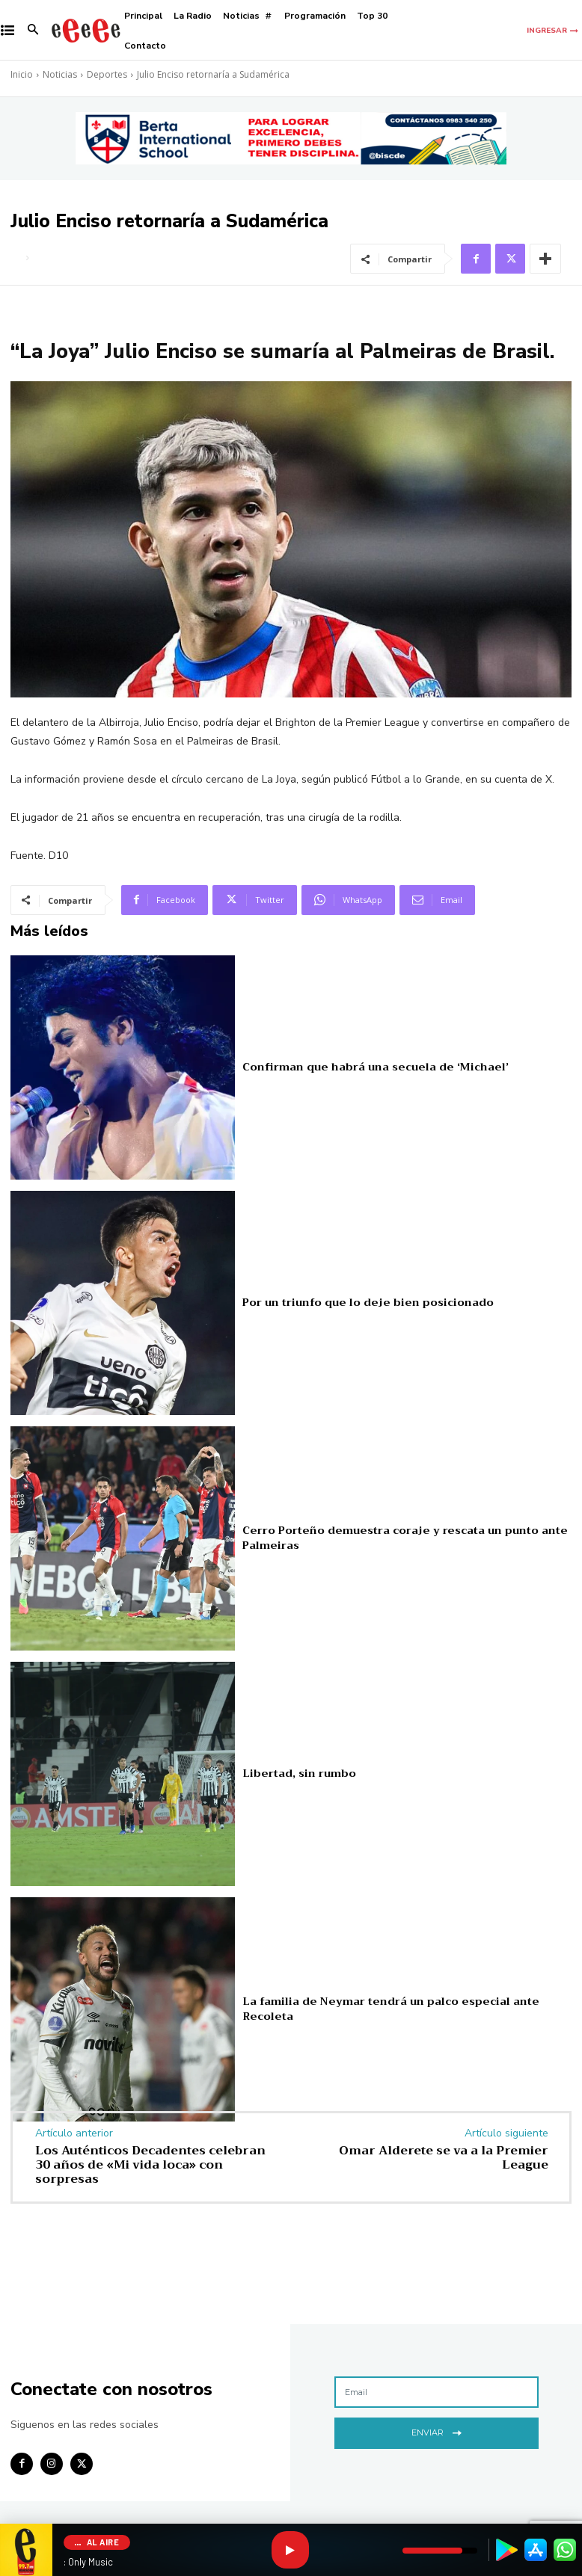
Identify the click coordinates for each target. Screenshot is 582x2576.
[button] (33, 31)
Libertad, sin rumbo (293, 1772)
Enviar (436, 2431)
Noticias (60, 74)
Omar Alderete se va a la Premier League (443, 2157)
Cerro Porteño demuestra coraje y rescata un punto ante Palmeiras (389, 1537)
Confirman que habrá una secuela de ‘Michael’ (362, 1066)
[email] (436, 2392)
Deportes (107, 74)
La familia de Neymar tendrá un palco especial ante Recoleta (398, 2008)
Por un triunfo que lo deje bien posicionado (356, 1301)
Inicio (21, 74)
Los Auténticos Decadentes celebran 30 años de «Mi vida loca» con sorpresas (150, 2165)
